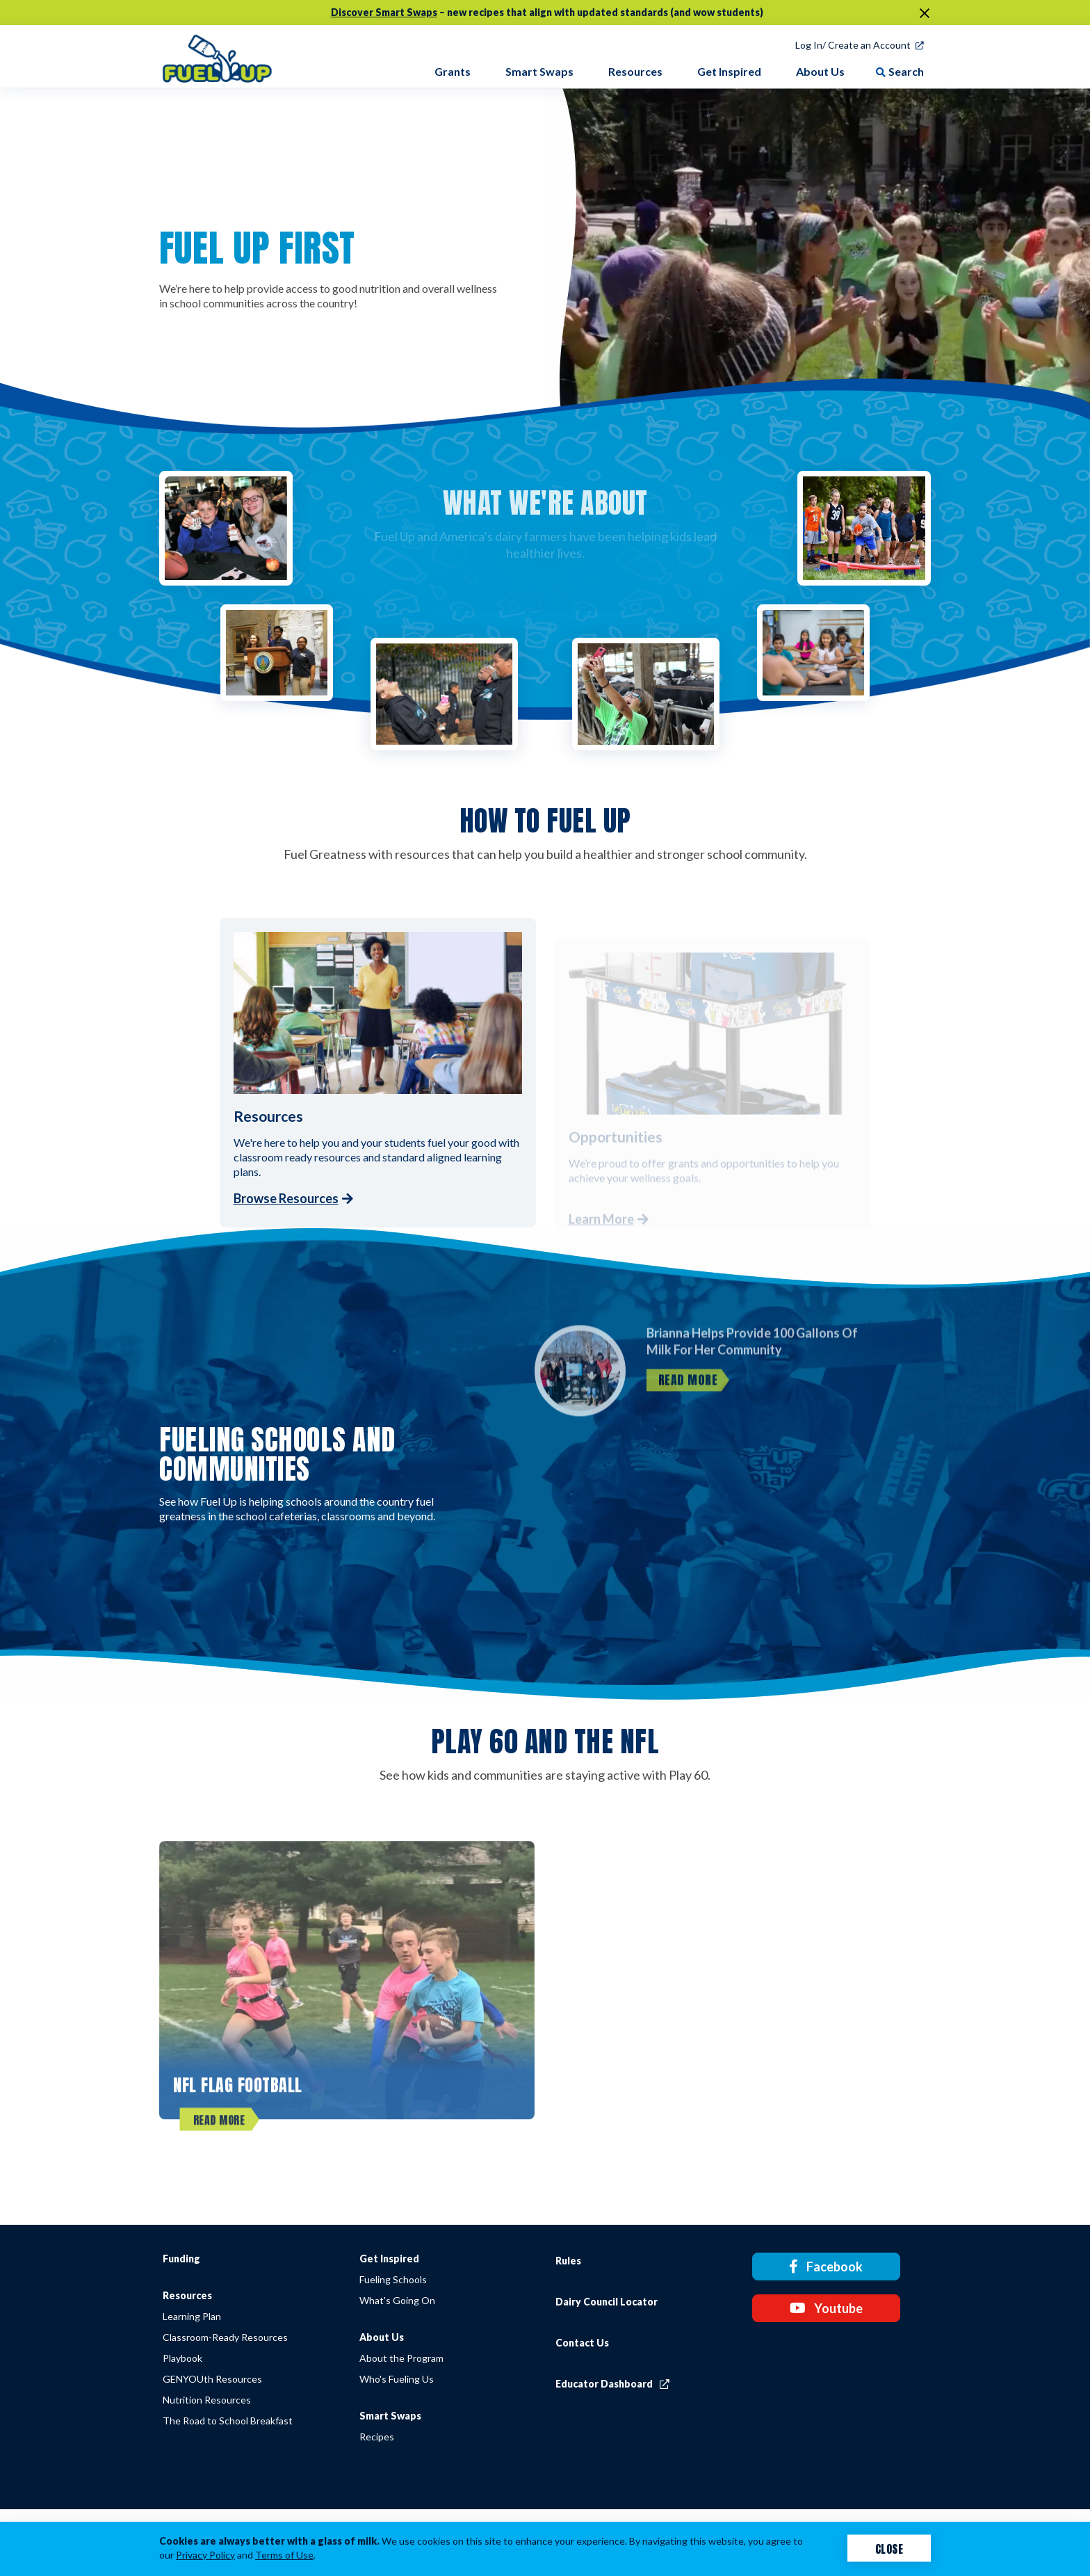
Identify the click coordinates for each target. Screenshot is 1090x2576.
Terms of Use (284, 2555)
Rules (568, 2261)
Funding (181, 2258)
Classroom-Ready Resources (225, 2337)
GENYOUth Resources (212, 2379)
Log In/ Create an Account (853, 45)
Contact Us (582, 2343)
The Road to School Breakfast (228, 2420)
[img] (217, 56)
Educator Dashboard (612, 2384)
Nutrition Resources (207, 2400)
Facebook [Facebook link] (826, 2266)
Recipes (376, 2436)
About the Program (401, 2358)
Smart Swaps (390, 2416)
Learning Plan (192, 2316)
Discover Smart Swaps (384, 12)
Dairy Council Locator (606, 2302)
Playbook (182, 2358)
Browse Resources (286, 1198)
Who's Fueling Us (396, 2379)
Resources (187, 2295)
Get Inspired (389, 2258)
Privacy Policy (205, 2555)
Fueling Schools (393, 2279)
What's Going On (397, 2300)
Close (889, 2548)
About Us (381, 2337)
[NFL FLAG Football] (347, 2001)
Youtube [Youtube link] (826, 2308)
